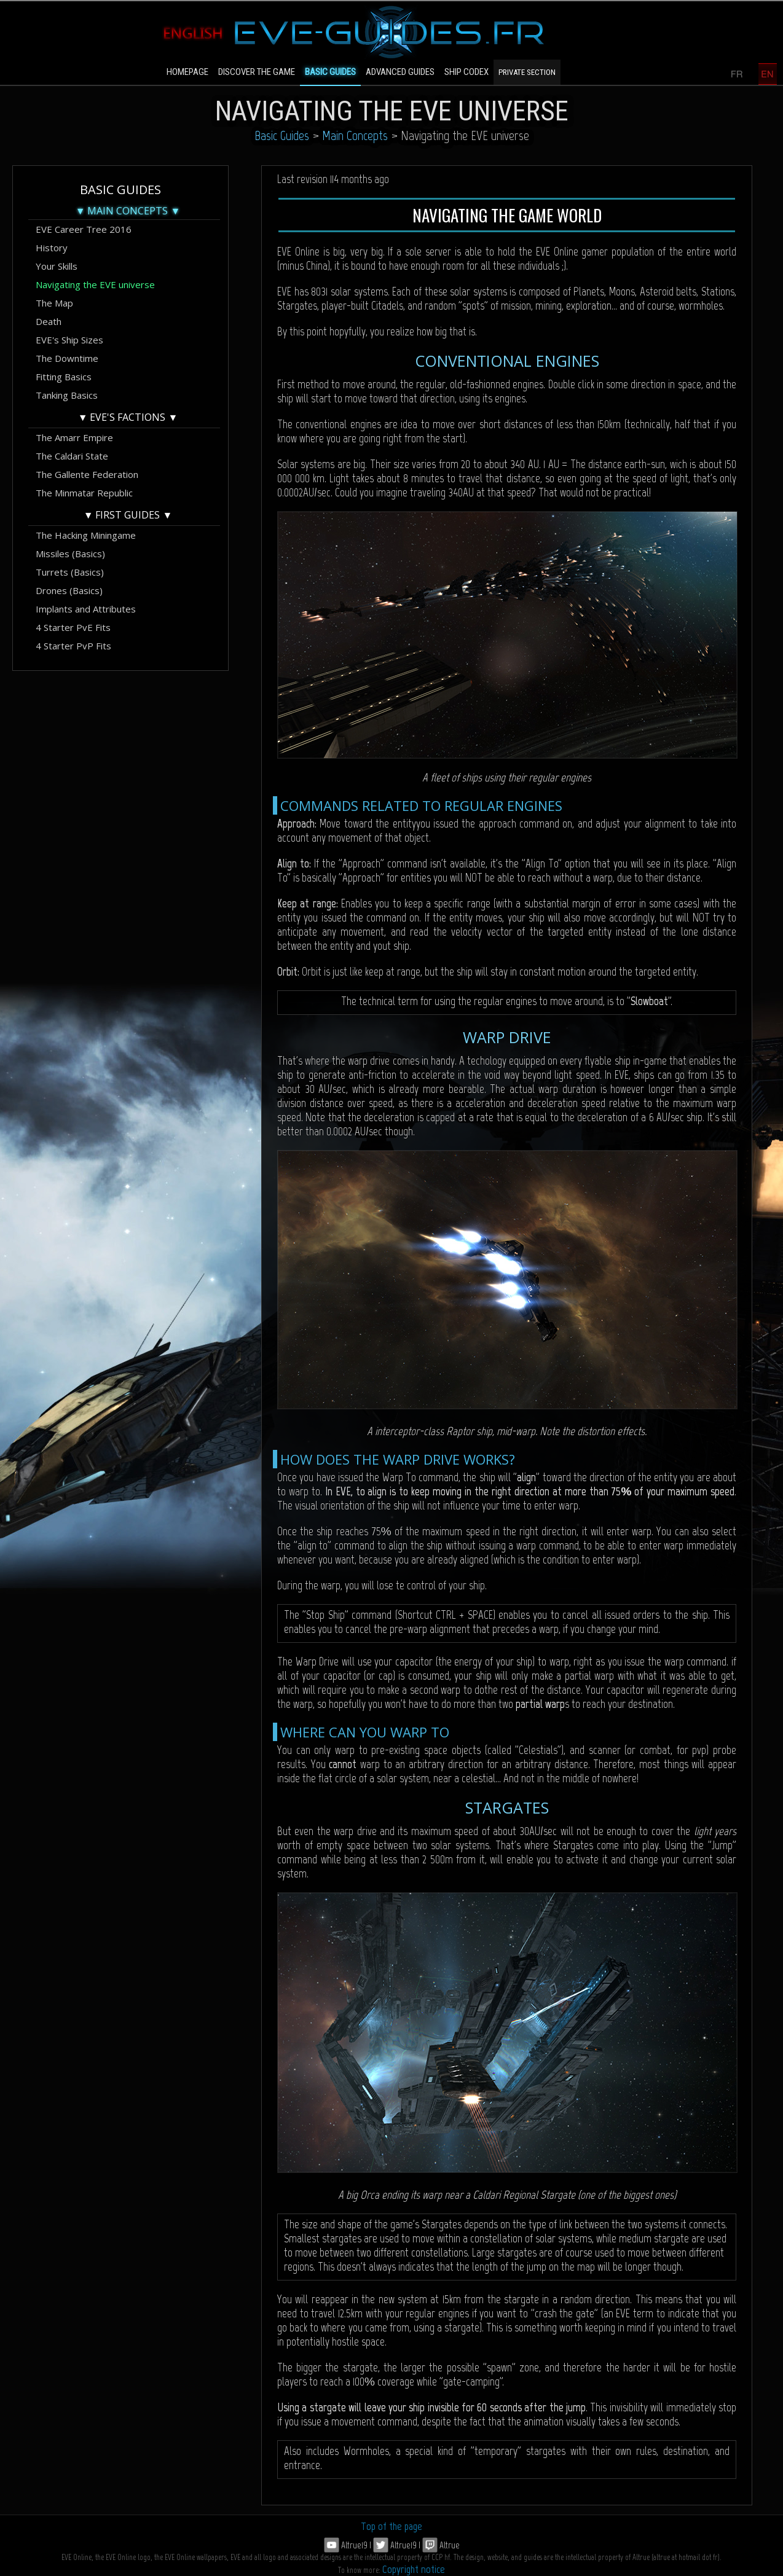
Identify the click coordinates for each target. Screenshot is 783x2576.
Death (48, 321)
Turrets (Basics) (70, 572)
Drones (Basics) (69, 590)
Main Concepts (355, 135)
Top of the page (391, 2526)
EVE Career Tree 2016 (84, 229)
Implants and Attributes (86, 609)
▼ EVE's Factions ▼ (128, 417)
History (52, 247)
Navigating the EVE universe (95, 284)
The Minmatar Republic (84, 493)
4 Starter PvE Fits (73, 627)
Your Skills (56, 266)
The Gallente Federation (87, 474)
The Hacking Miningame (86, 535)
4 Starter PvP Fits (73, 646)
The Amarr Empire (74, 437)
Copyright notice (413, 2569)
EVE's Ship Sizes (69, 340)
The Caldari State (72, 456)
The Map (54, 303)
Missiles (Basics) (70, 553)
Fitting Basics (64, 376)
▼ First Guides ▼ (128, 515)
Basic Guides (281, 135)
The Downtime (67, 358)
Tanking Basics (67, 395)
